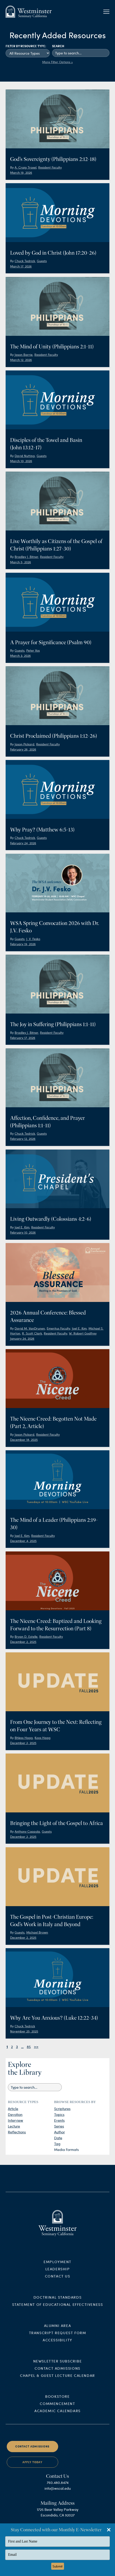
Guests (42, 261)
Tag (57, 2143)
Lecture (14, 2126)
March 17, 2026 (21, 266)
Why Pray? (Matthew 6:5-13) (42, 829)
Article (13, 2108)
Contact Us (57, 2297)
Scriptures (62, 2108)
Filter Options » (62, 62)
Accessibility (57, 2361)
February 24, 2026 (23, 843)
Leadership (57, 2290)
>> (36, 2046)
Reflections (17, 2132)
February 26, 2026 (23, 749)
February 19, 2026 (23, 944)
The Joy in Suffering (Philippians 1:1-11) (53, 1024)
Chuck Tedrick (25, 261)
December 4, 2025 (23, 1541)
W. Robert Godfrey (83, 1333)
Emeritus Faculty (58, 1328)
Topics (59, 2114)
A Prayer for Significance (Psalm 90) (50, 642)
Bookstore (57, 2418)
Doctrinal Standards (57, 2319)
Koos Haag (43, 1738)
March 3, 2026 (20, 655)
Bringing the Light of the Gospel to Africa (57, 1823)
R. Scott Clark (32, 1333)
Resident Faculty (50, 167)
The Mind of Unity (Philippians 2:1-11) (52, 346)
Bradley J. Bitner (26, 557)
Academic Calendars (57, 2432)
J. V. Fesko (33, 939)
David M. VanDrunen (30, 1328)
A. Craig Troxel (25, 167)
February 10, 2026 (23, 1232)
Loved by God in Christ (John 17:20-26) (53, 253)
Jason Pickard (24, 744)
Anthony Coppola (27, 1831)
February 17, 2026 (22, 1038)
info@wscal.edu (57, 2510)
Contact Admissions (57, 2390)
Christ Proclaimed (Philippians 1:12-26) (53, 736)
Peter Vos (33, 650)
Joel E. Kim (22, 1227)
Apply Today (32, 2484)
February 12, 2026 (22, 1138)
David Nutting (25, 456)
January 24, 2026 (22, 1338)
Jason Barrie (24, 354)
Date (58, 2137)
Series (59, 2126)
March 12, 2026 (21, 360)
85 (29, 2046)
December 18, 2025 (24, 1439)
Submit (58, 2566)
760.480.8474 (58, 2504)
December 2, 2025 (23, 1642)
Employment (57, 2283)
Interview (15, 2120)
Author (59, 2132)
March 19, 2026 (21, 172)
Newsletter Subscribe (57, 2382)
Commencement (57, 2425)
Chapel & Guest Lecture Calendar (57, 2397)
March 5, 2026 (20, 562)
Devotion (15, 2114)
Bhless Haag (24, 1738)
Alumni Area (57, 2347)
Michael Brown (37, 1932)
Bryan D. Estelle (26, 1636)
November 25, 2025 (24, 2031)
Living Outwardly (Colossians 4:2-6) (50, 1219)
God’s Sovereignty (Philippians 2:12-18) (53, 159)
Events (59, 2120)
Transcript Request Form (57, 2354)
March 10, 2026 (21, 461)
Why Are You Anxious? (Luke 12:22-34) (54, 2017)
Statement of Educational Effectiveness (57, 2326)
